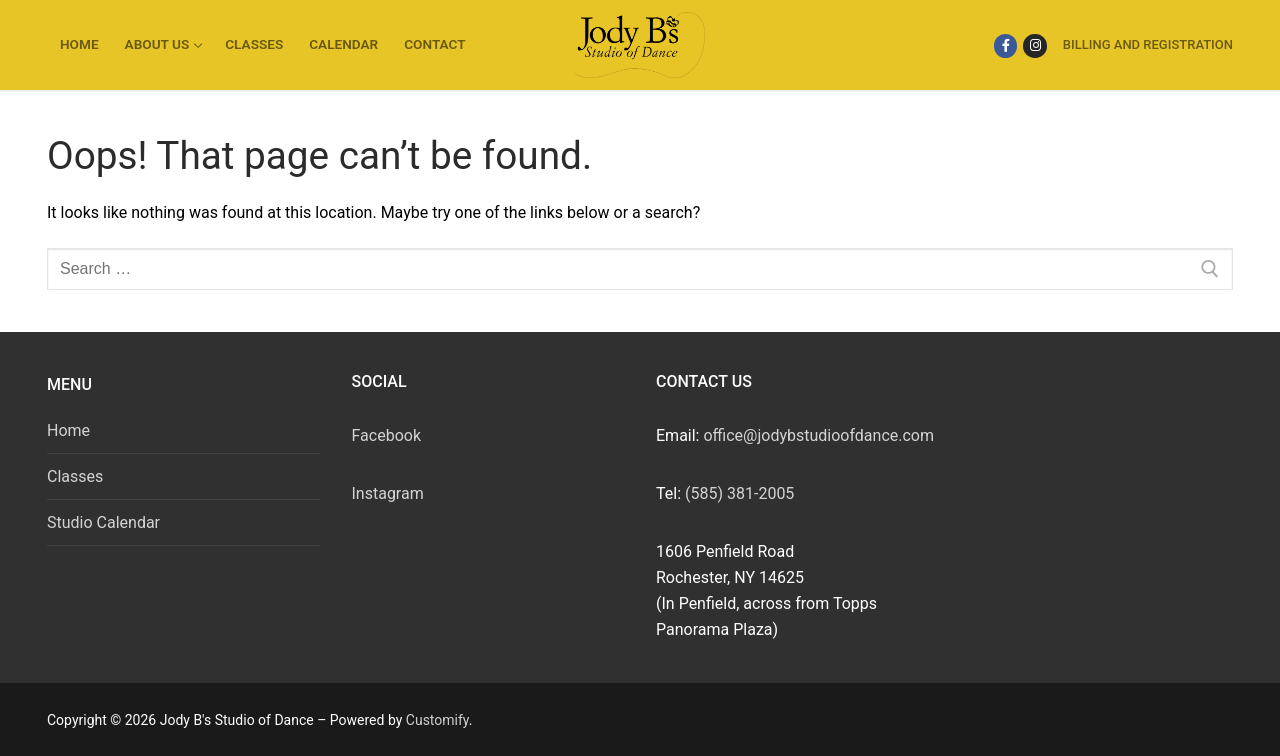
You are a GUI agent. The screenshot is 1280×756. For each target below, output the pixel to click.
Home (68, 430)
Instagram (388, 493)
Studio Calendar (103, 522)
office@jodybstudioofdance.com (818, 435)
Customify (437, 720)
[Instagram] (1034, 45)
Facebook (386, 435)
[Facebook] (1005, 45)
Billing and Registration (1148, 44)
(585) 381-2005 (739, 493)
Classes (75, 476)
